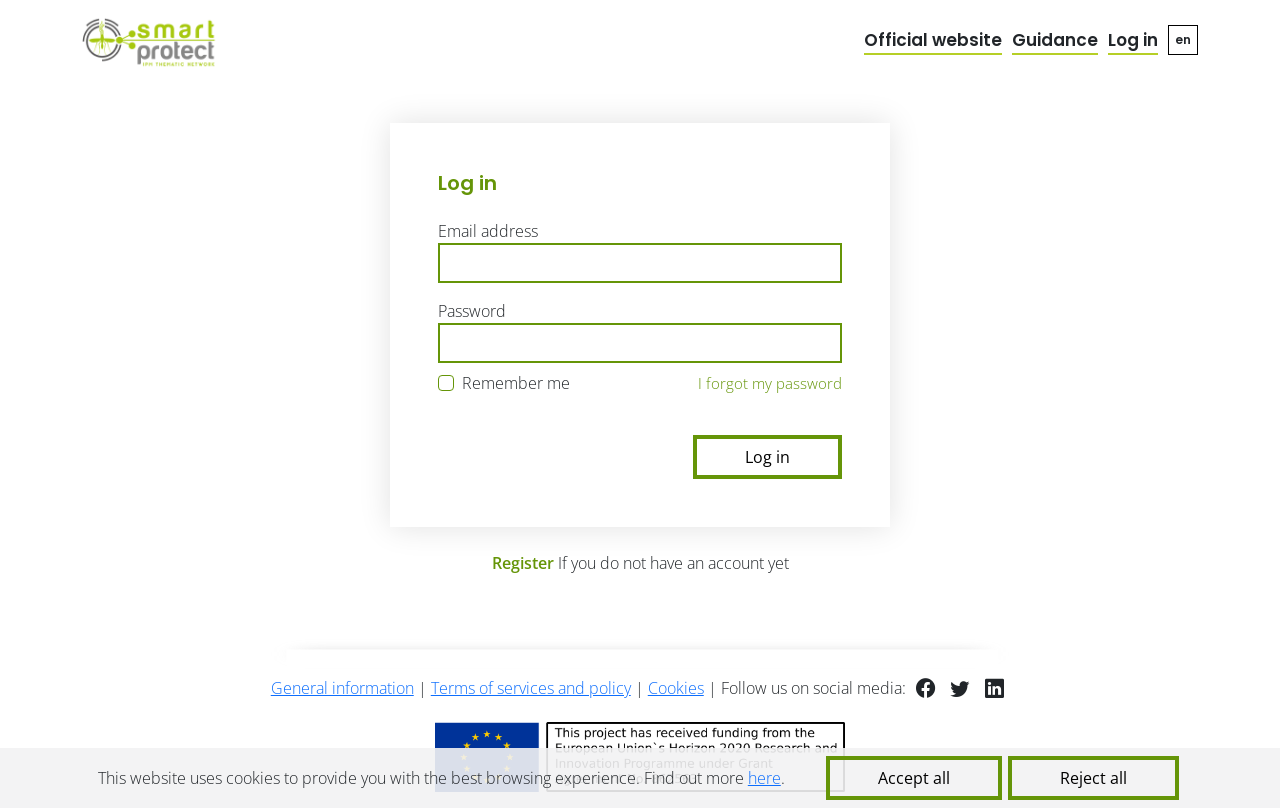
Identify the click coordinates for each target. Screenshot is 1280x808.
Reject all (1093, 778)
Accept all (914, 778)
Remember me (516, 383)
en (1183, 39)
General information (342, 688)
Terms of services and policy (531, 688)
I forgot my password (770, 383)
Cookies (676, 688)
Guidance (1055, 40)
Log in (1133, 40)
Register (523, 563)
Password (472, 311)
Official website (933, 40)
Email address (488, 231)
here (764, 778)
